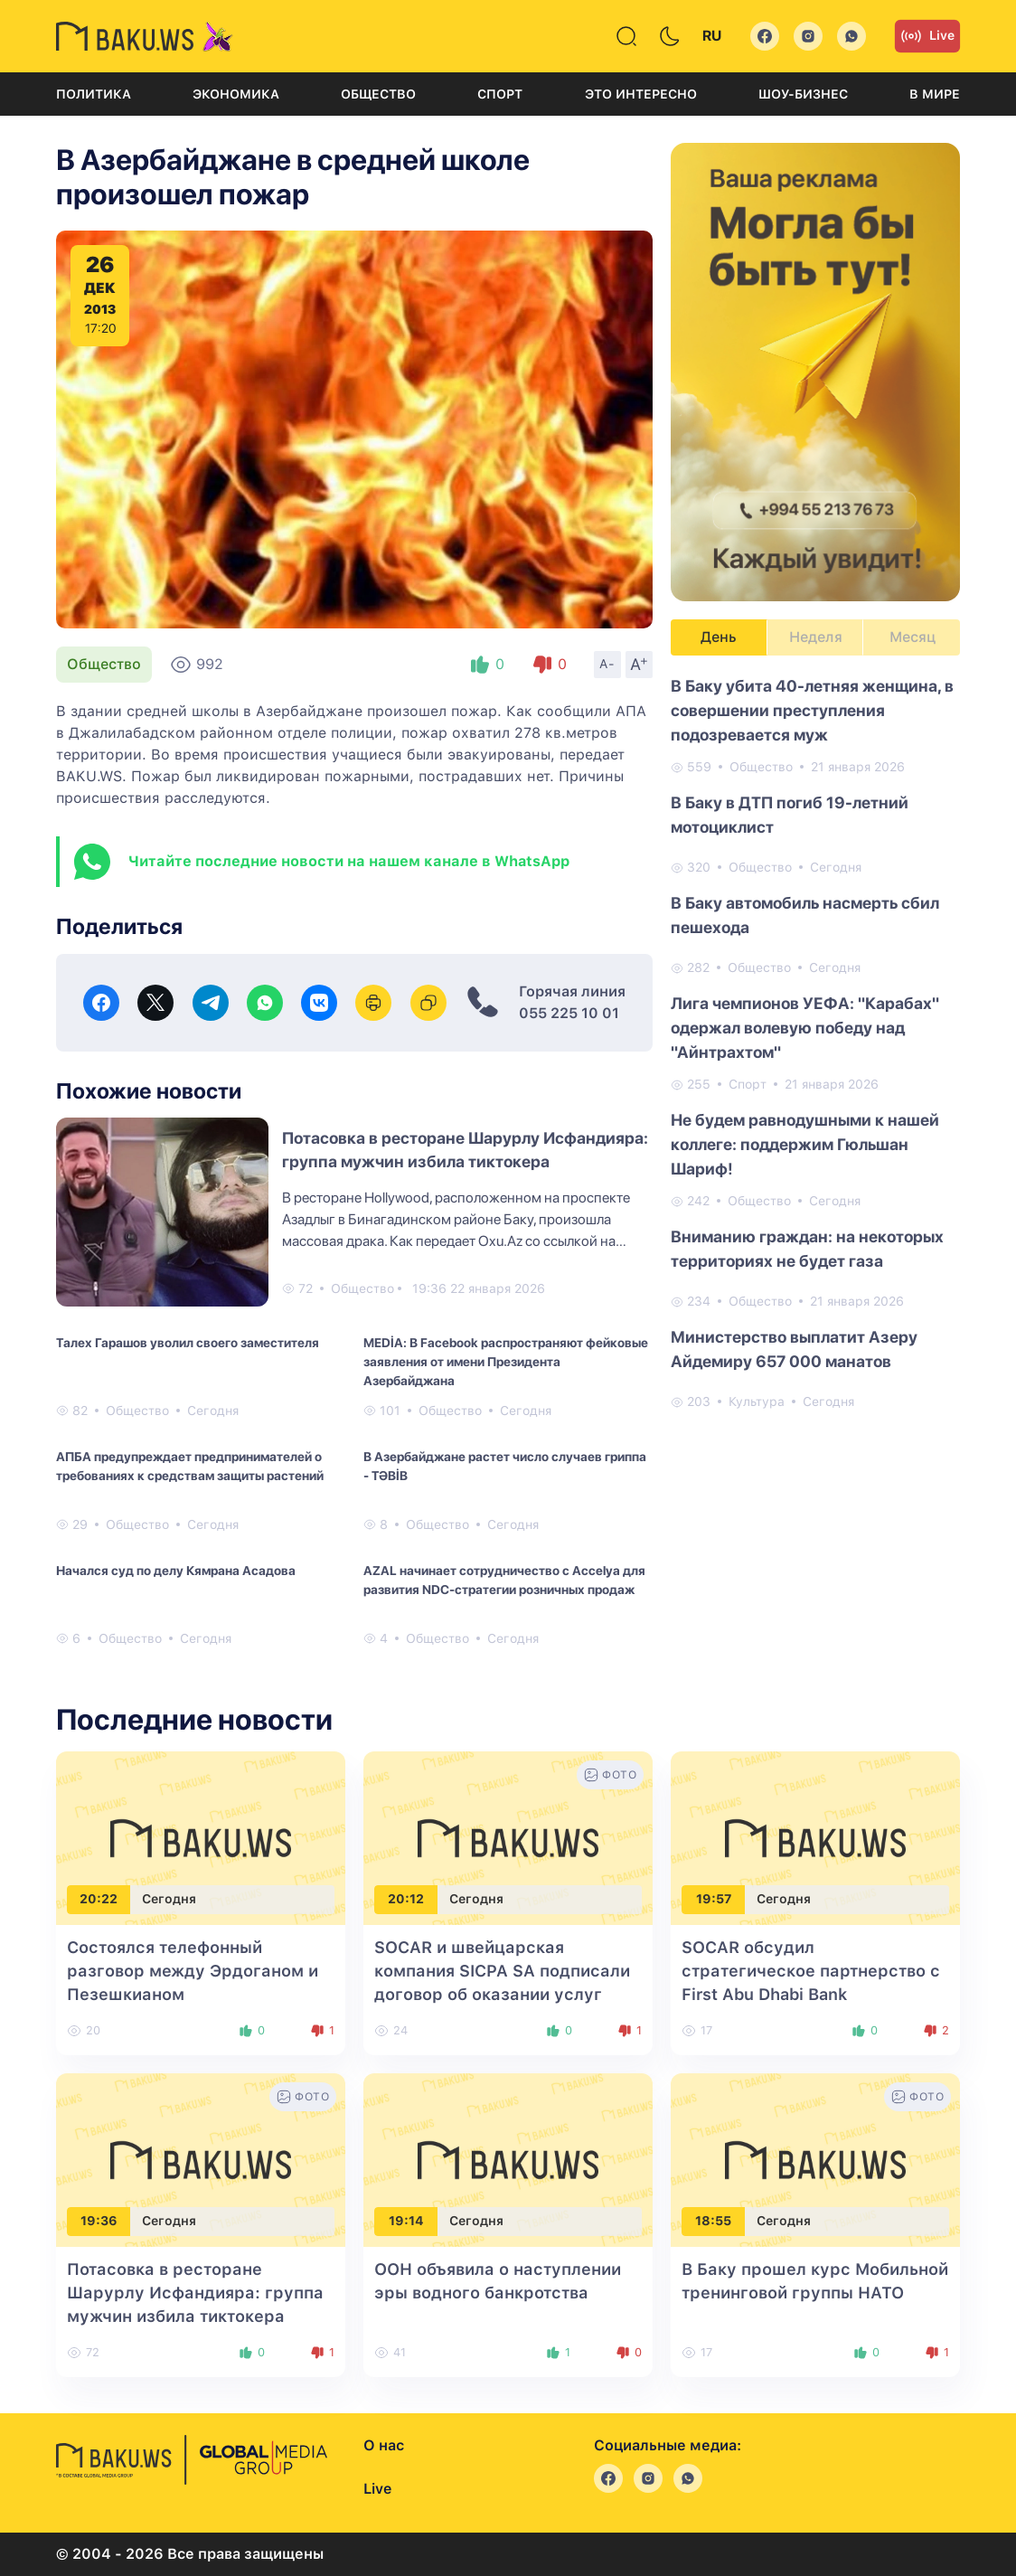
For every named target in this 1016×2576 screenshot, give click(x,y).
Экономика (236, 94)
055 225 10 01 (569, 1013)
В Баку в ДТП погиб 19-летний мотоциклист (789, 814)
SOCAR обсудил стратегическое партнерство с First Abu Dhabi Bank (811, 1971)
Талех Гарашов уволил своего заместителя (187, 1342)
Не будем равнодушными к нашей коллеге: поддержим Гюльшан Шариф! (805, 1144)
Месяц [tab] (912, 637)
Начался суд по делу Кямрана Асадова (176, 1570)
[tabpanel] (815, 1042)
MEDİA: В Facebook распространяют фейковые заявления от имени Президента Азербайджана (505, 1361)
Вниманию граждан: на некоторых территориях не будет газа (807, 1248)
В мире (934, 94)
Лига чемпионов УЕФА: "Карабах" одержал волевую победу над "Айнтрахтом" (805, 1028)
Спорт (499, 94)
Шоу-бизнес (803, 94)
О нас (383, 2445)
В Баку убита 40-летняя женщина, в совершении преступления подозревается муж (812, 710)
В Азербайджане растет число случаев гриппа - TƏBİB (504, 1466)
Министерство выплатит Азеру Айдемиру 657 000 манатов (794, 1349)
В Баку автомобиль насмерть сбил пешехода (805, 915)
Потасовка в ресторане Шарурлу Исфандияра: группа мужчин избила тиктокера (195, 2293)
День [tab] (719, 637)
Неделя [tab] (815, 637)
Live (927, 36)
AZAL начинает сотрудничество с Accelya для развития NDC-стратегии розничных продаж (504, 1580)
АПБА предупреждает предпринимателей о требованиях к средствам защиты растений (190, 1466)
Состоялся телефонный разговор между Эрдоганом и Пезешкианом (192, 1971)
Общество (378, 94)
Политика (93, 94)
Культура (757, 1401)
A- (607, 663)
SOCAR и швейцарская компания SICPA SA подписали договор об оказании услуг (502, 1971)
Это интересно (641, 94)
